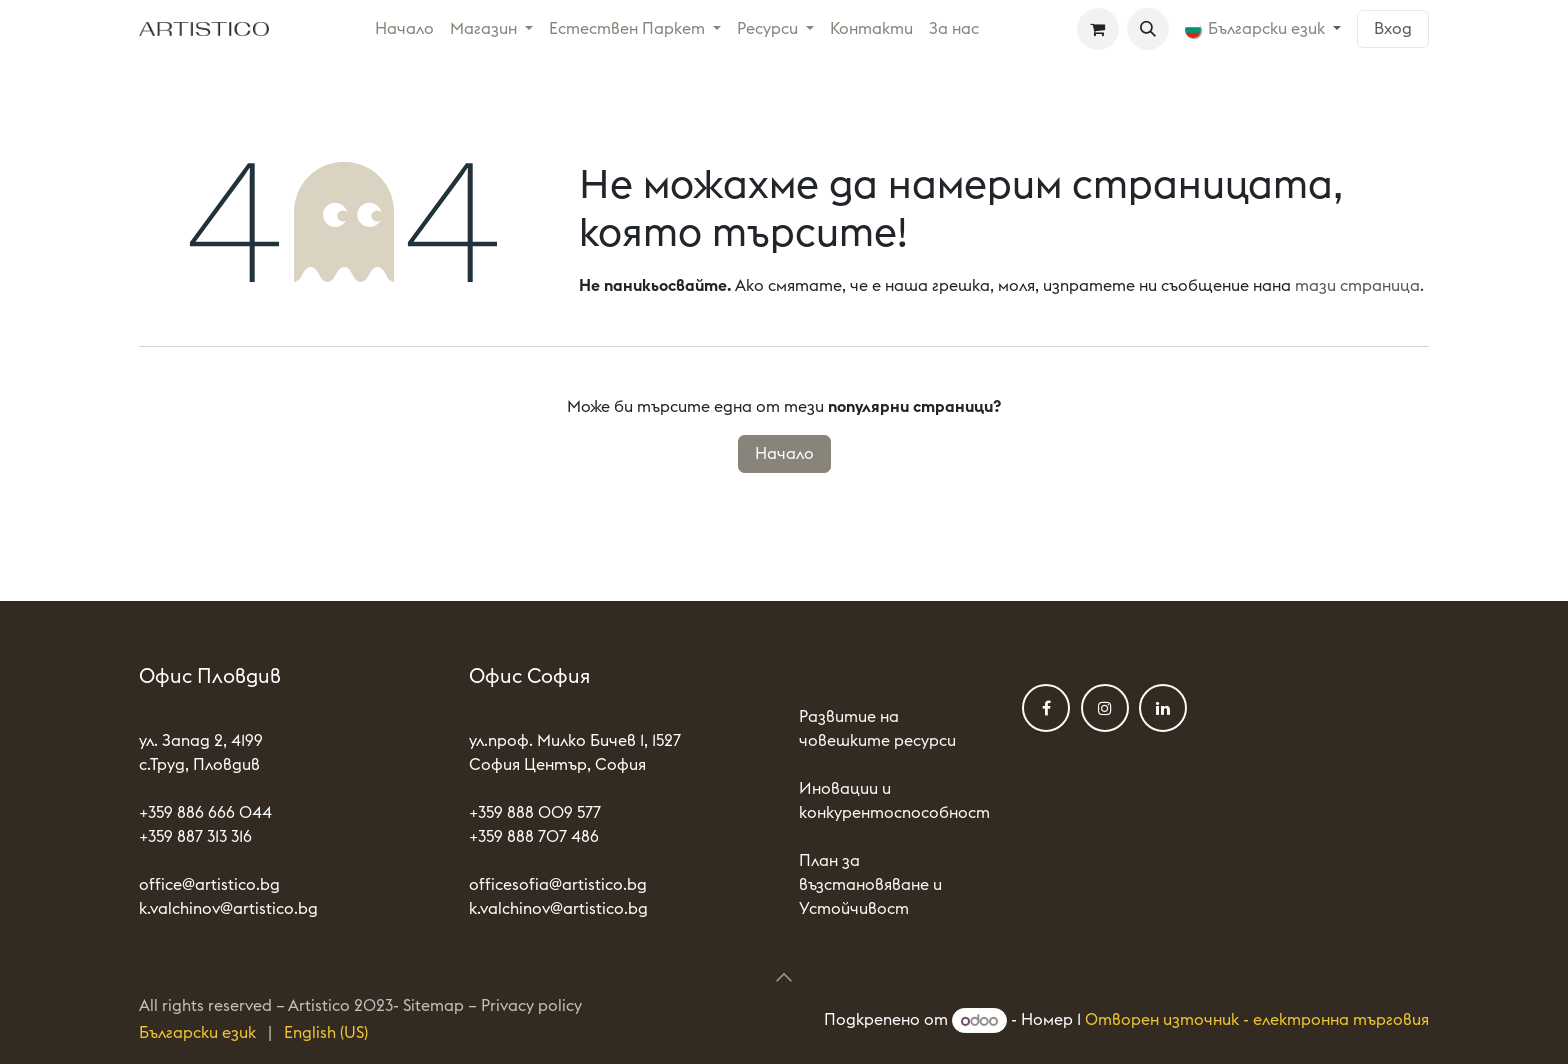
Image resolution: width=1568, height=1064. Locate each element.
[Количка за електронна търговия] (1098, 29)
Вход (1393, 29)
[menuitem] (404, 29)
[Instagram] (1105, 708)
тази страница (1357, 286)
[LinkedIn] (1163, 708)
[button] (1148, 29)
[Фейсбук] (1046, 708)
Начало (784, 454)
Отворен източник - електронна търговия (1257, 1021)
